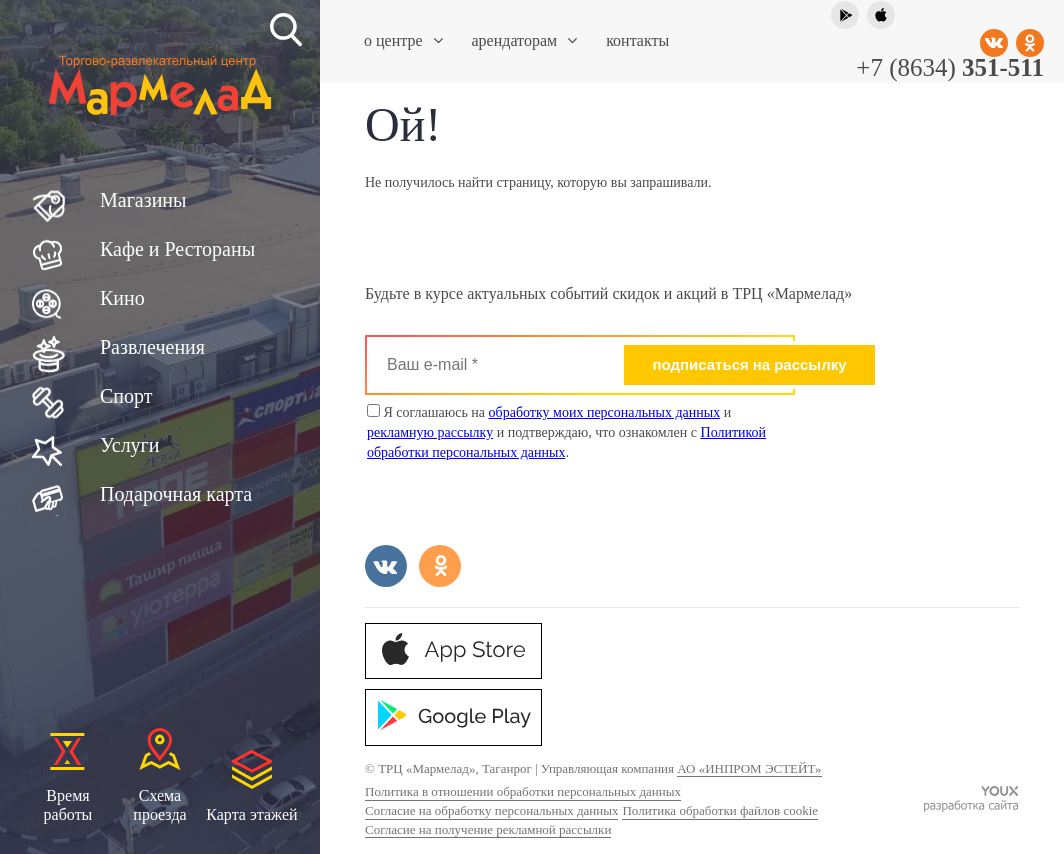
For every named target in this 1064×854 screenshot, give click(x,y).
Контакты (637, 40)
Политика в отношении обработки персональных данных (523, 791)
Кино (122, 298)
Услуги (130, 445)
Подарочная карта (176, 494)
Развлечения (152, 347)
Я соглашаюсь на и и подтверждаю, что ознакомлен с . (566, 432)
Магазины (143, 200)
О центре (403, 40)
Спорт (126, 396)
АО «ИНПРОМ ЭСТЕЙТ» (749, 768)
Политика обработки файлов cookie (720, 810)
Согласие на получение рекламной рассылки (488, 829)
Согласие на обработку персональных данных (491, 810)
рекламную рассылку (430, 432)
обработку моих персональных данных (605, 412)
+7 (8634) (950, 67)
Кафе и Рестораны (177, 249)
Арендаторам (525, 40)
